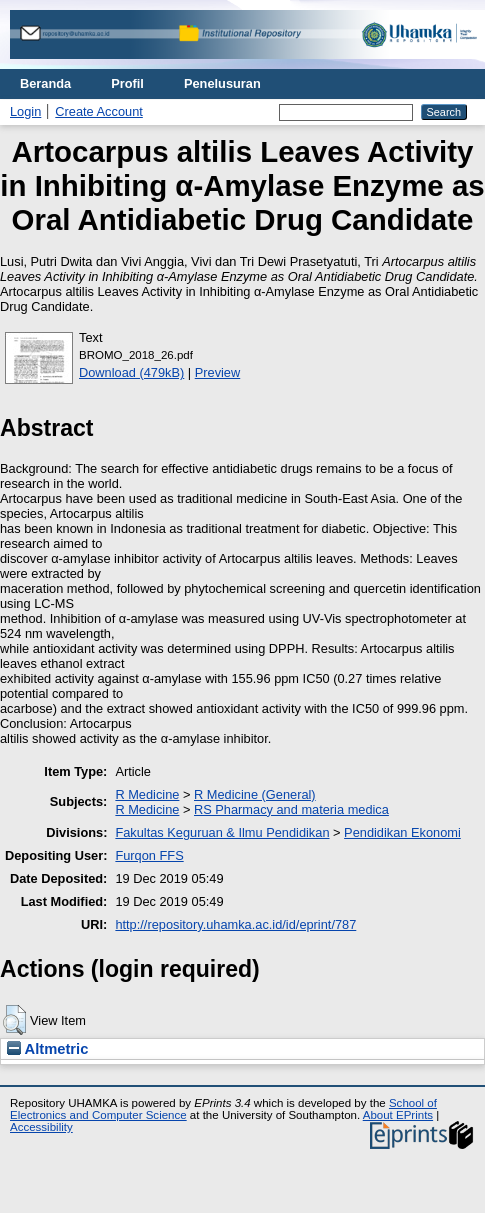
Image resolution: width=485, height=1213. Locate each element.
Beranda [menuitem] (45, 83)
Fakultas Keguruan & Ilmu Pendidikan (222, 832)
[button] (14, 1020)
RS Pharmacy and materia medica (291, 809)
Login (25, 111)
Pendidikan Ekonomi (402, 832)
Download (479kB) (131, 372)
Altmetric (47, 1049)
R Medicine (147, 794)
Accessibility (41, 1127)
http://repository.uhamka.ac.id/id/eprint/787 (235, 924)
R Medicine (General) (255, 794)
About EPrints (398, 1115)
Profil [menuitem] (127, 83)
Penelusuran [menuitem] (222, 83)
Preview (218, 372)
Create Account (99, 111)
